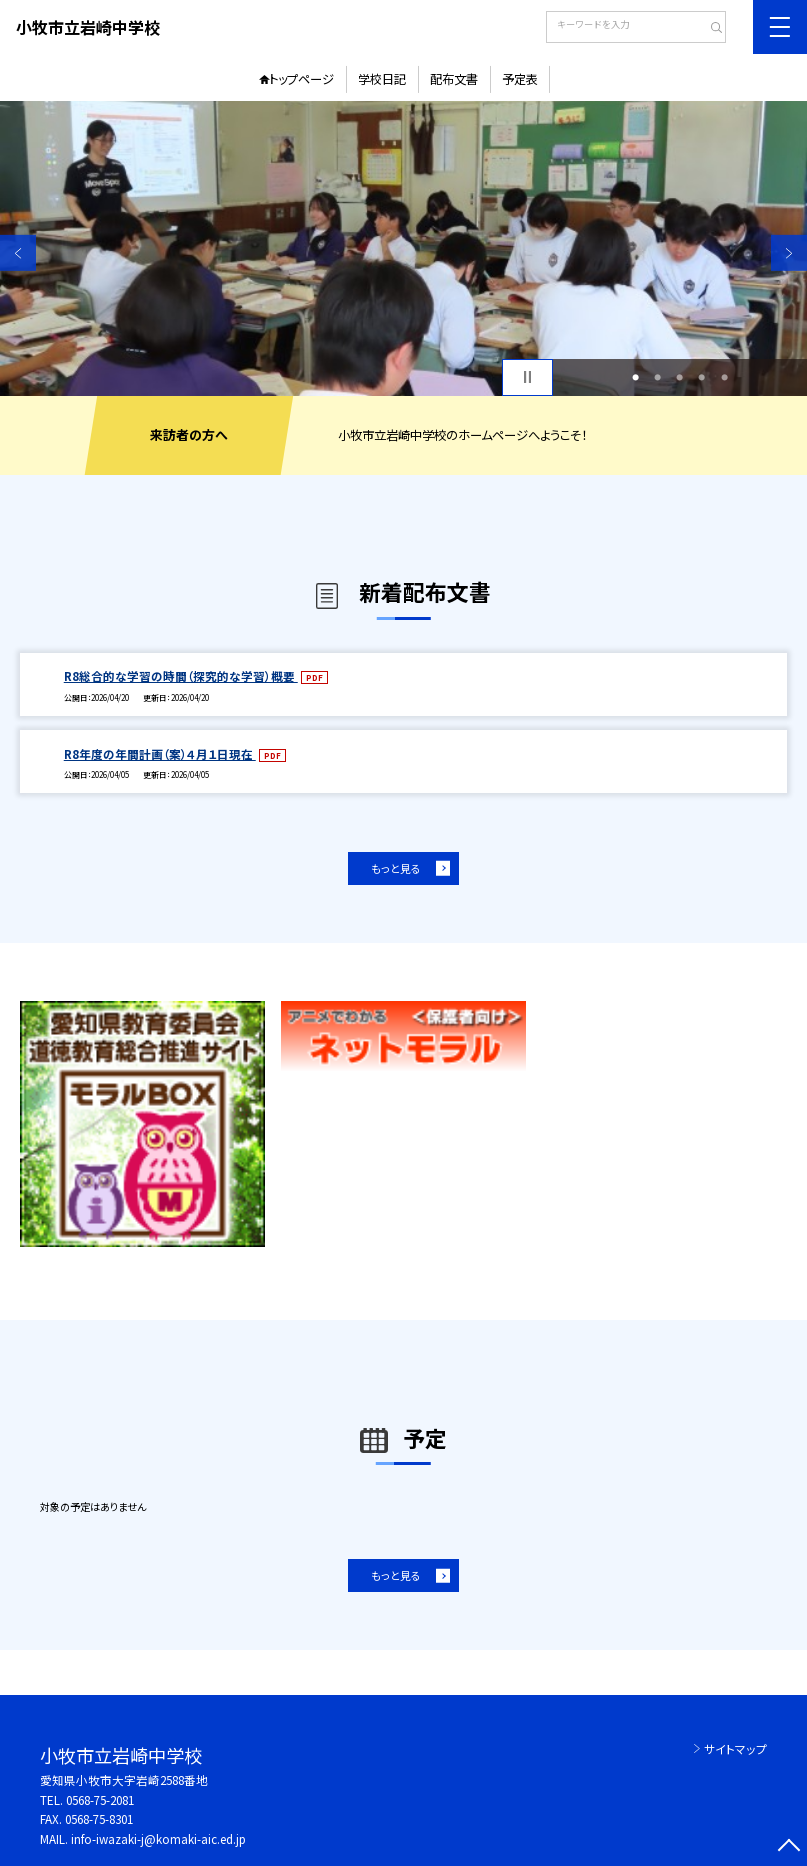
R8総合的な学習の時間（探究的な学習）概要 (181, 676)
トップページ (301, 79)
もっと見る (396, 868)
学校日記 (382, 79)
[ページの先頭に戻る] (789, 1848)
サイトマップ (735, 1749)
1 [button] (635, 377)
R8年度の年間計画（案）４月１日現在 (160, 754)
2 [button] (657, 377)
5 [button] (724, 377)
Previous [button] (18, 253)
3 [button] (679, 377)
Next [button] (789, 253)
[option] (403, 248)
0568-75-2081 (100, 1800)
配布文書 (454, 79)
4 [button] (701, 377)
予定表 (520, 79)
